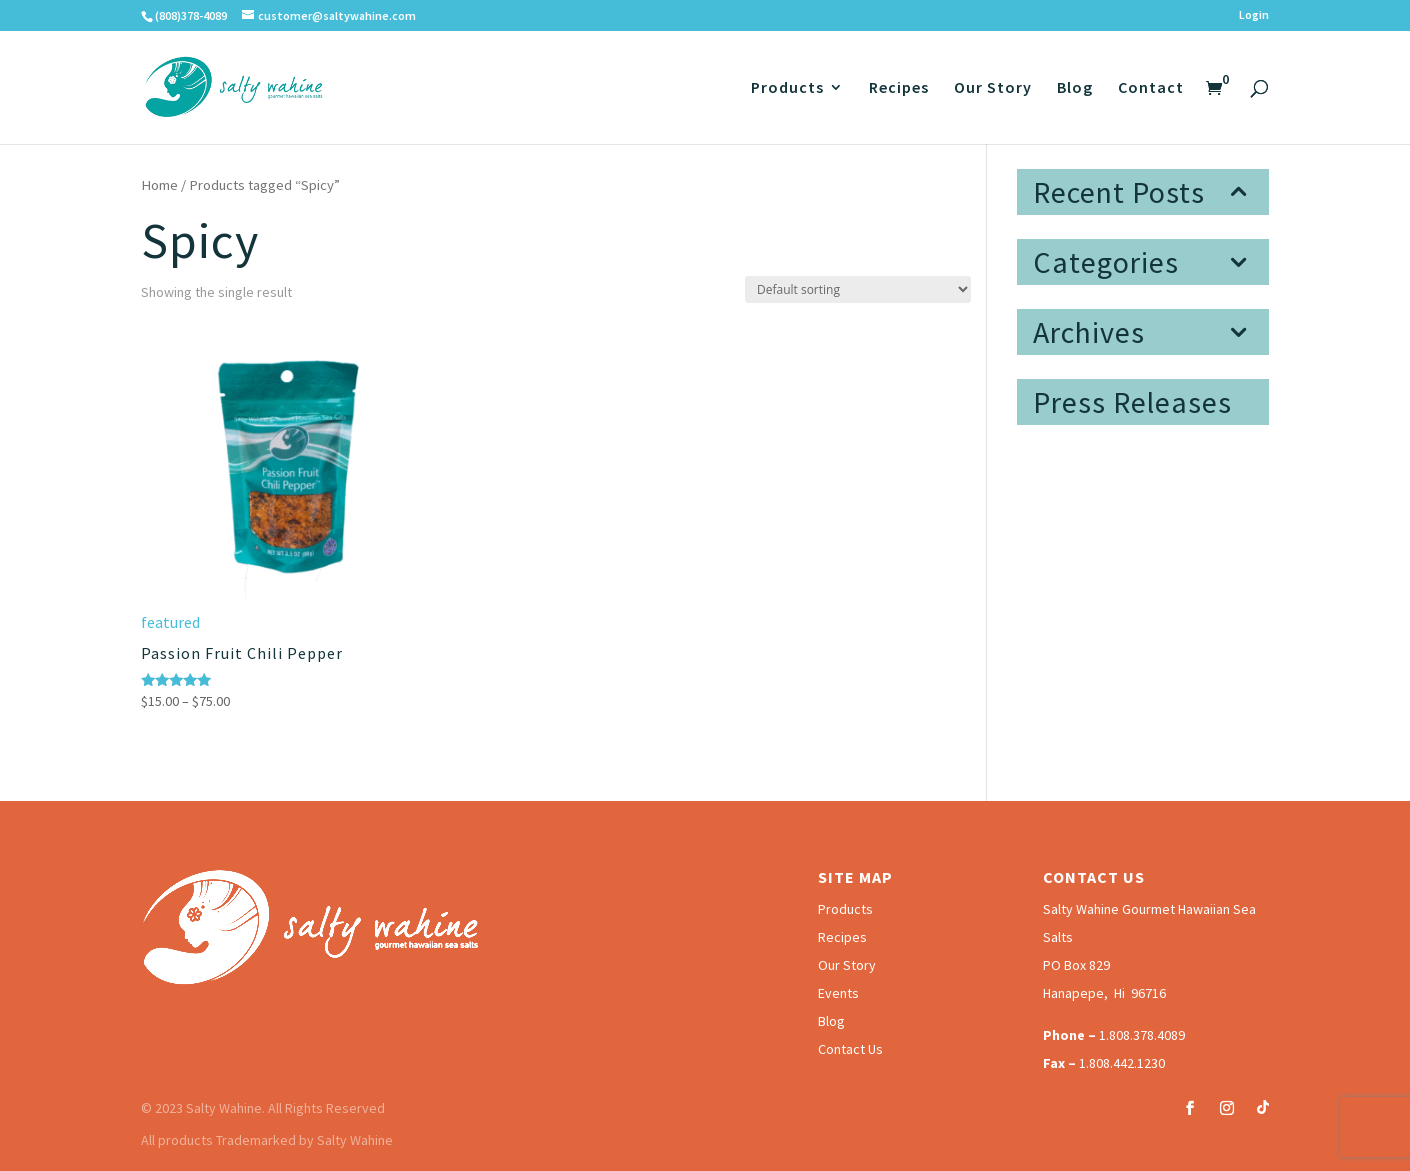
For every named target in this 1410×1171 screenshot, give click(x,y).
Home (159, 185)
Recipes (899, 88)
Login (1254, 15)
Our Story (993, 88)
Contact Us (850, 1049)
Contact (1151, 88)
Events (838, 993)
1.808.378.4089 (1142, 1035)
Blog (1075, 88)
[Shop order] (858, 289)
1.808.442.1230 (1122, 1063)
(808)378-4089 (191, 15)
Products (787, 88)
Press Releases (1132, 402)
